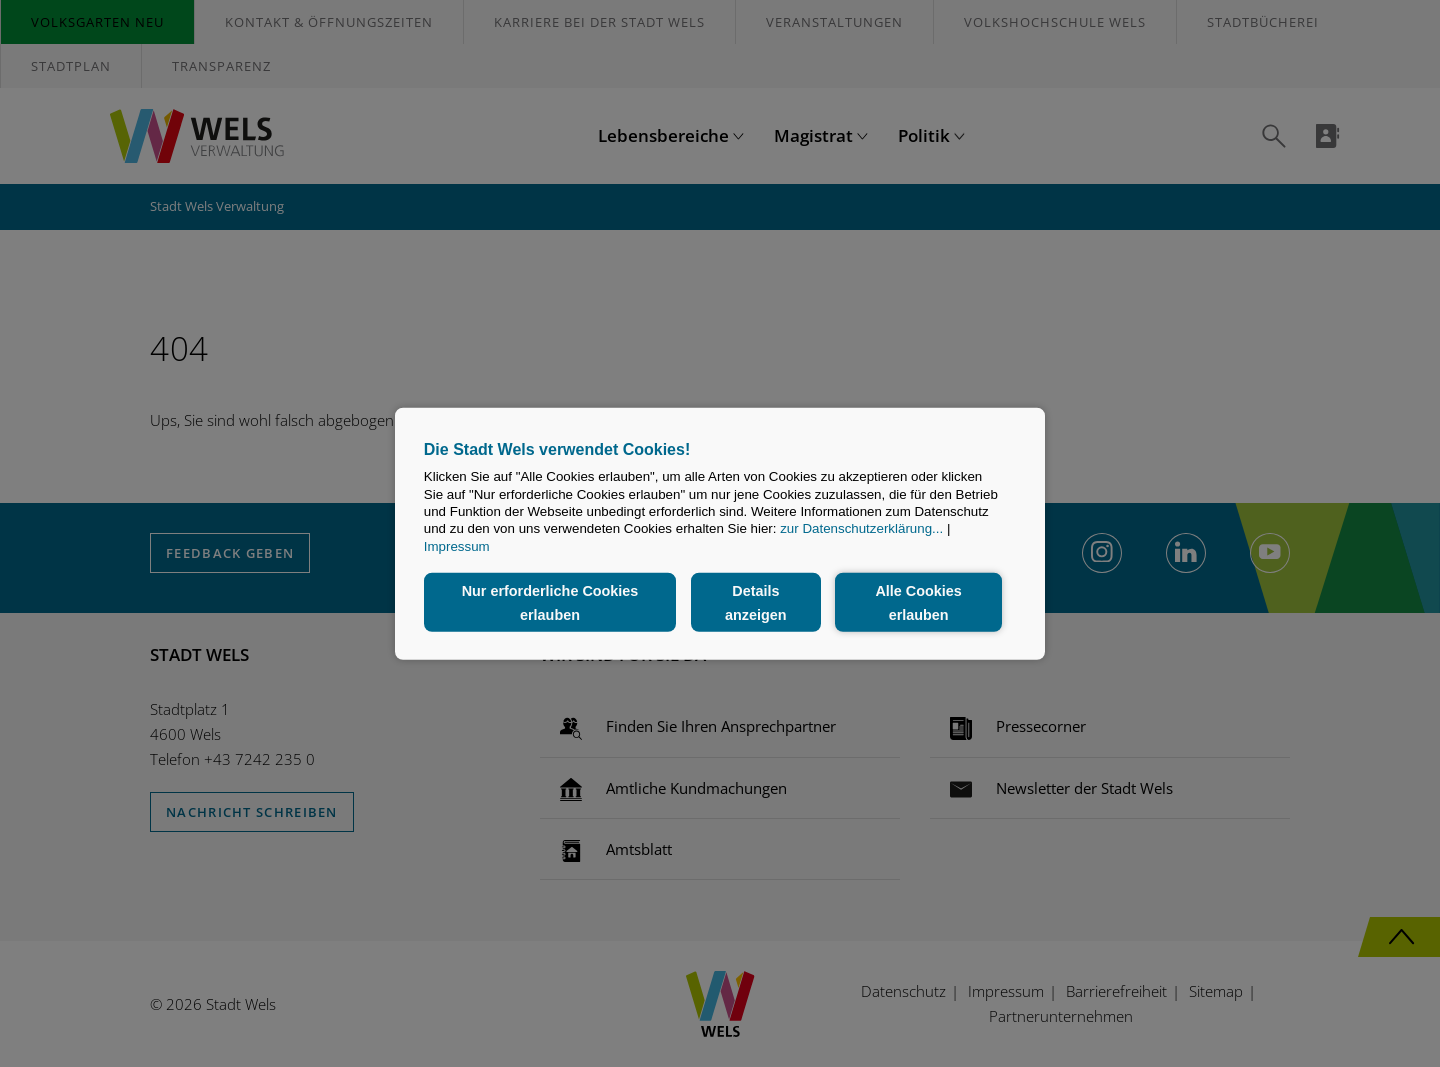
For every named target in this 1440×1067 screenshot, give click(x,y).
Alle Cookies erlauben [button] (918, 602)
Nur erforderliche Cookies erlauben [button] (550, 602)
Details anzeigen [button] (756, 602)
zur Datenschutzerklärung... (861, 528)
